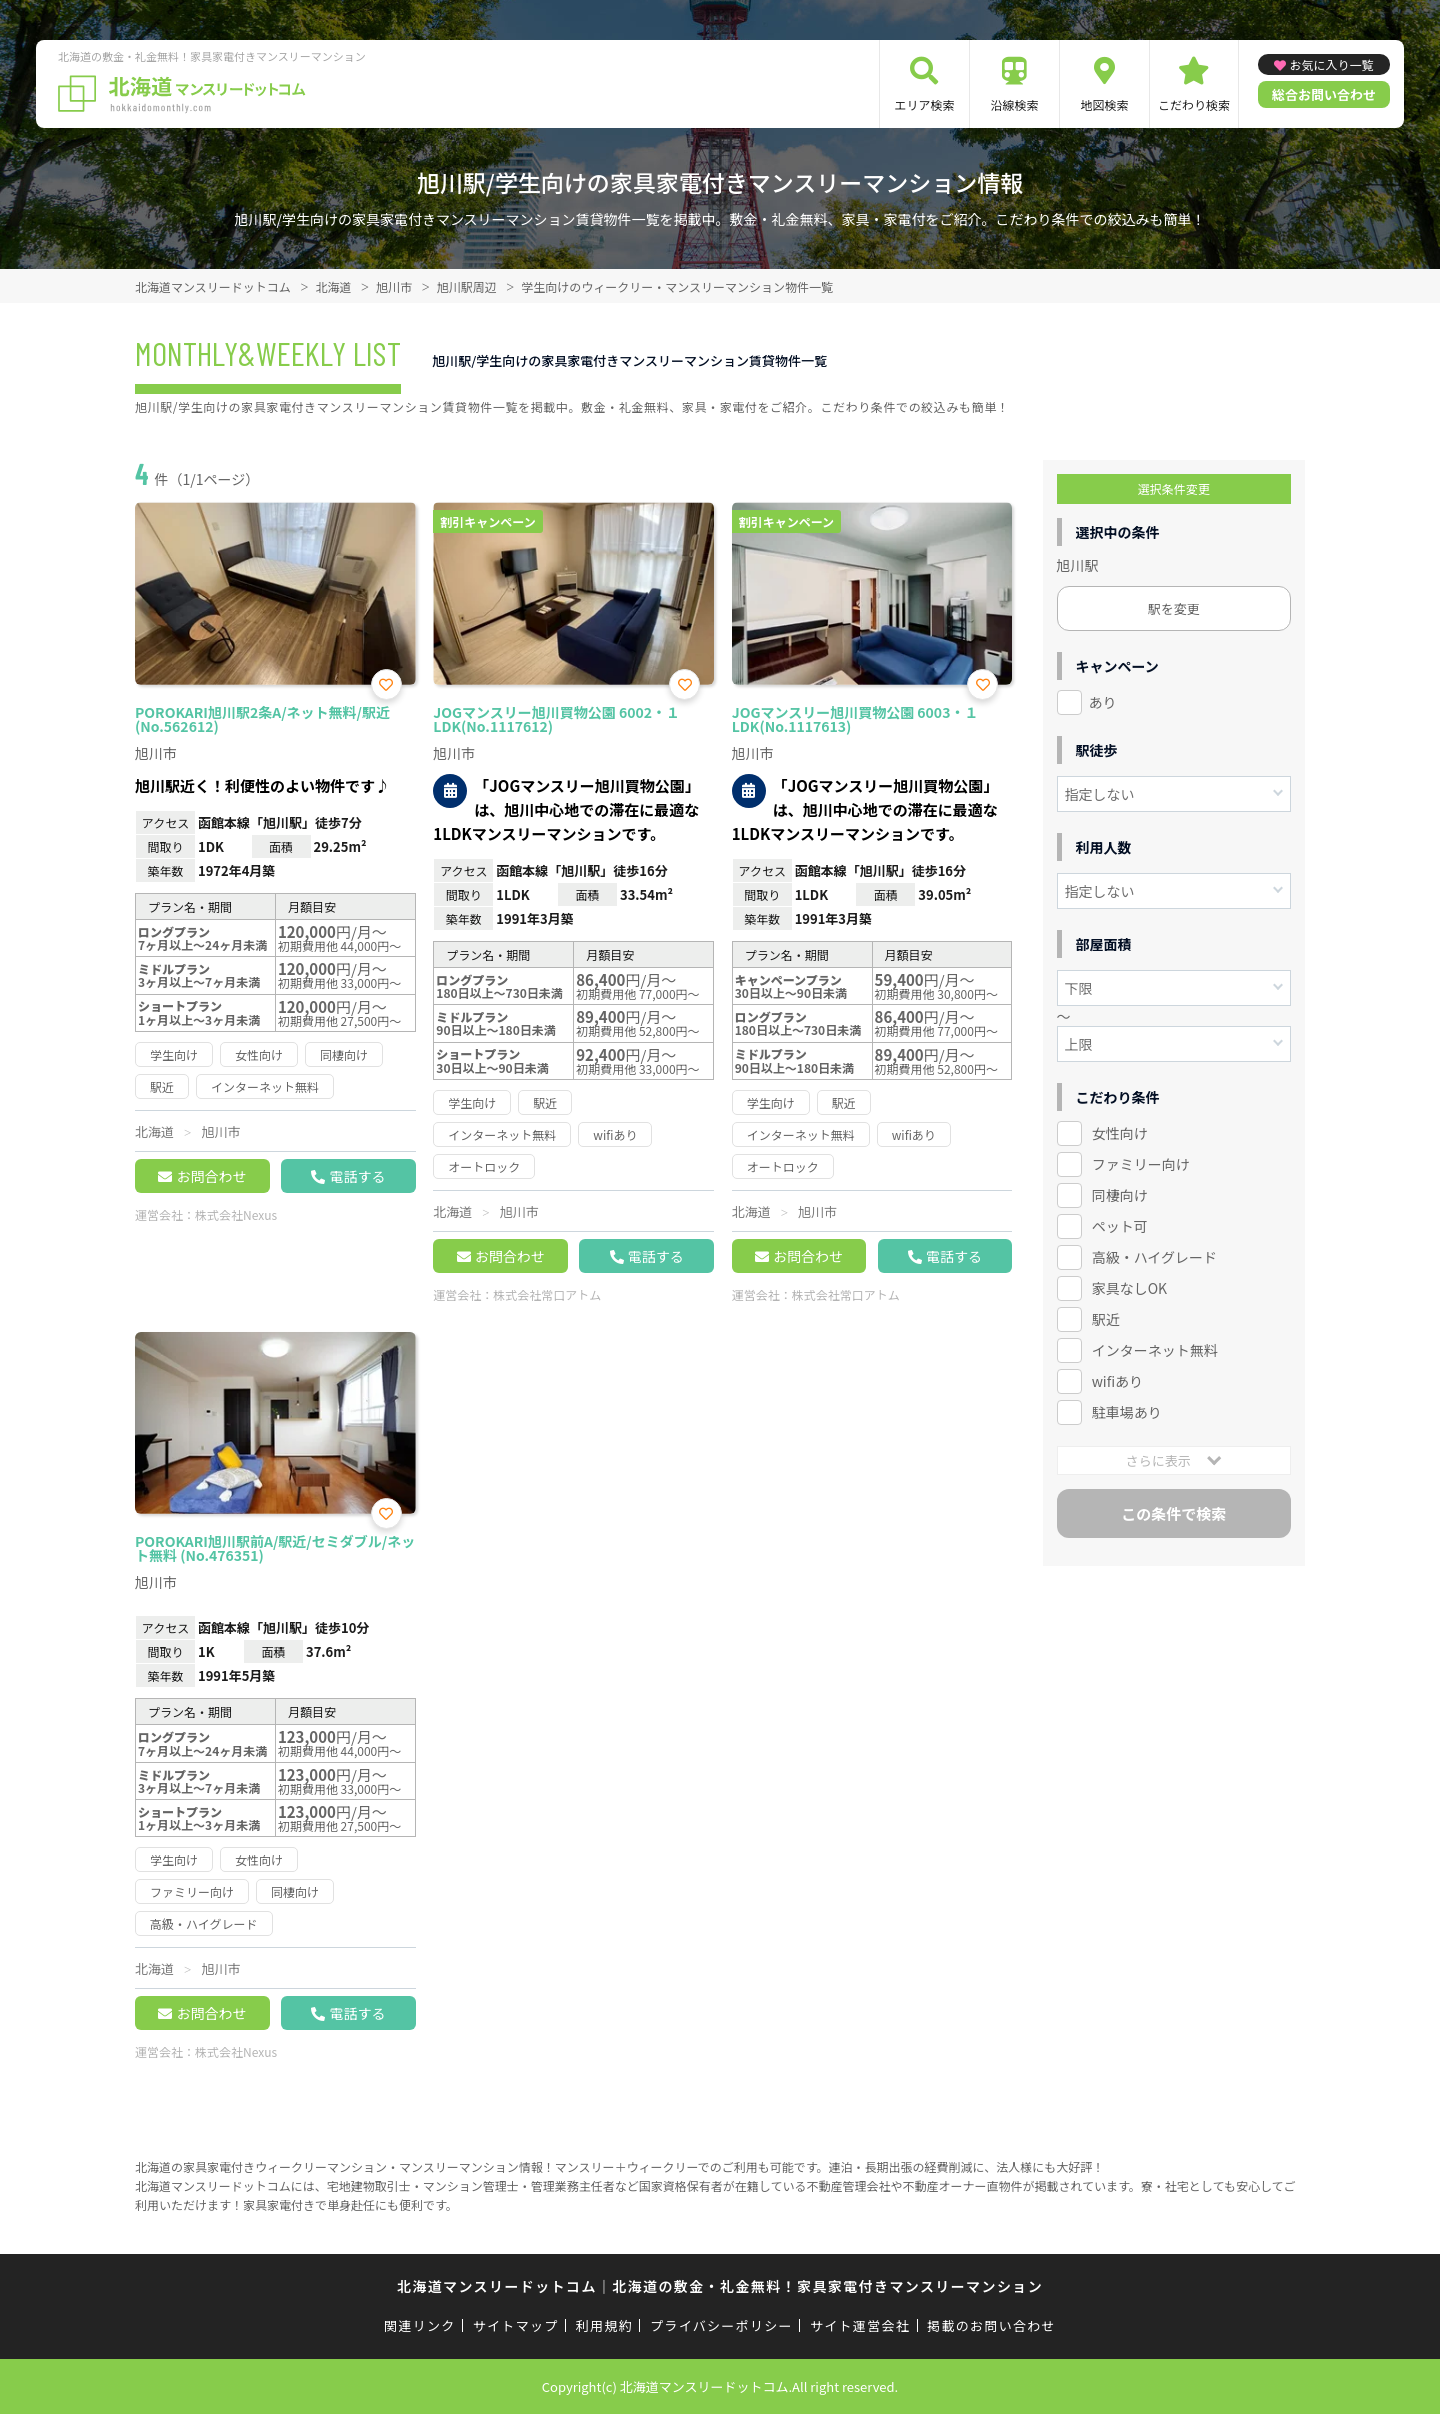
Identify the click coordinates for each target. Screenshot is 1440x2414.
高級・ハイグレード (1154, 1257)
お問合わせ (211, 1176)
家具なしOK (1129, 1288)
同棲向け (1120, 1195)
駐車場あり (1127, 1412)
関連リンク (420, 2325)
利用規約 (604, 2325)
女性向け (1120, 1133)
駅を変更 (1174, 608)
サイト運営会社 (860, 2325)
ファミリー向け (1141, 1164)
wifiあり (1117, 1381)
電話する (357, 1176)
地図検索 (1104, 104)
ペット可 (1120, 1226)
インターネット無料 (1155, 1350)
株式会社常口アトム (547, 1294)
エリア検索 (924, 104)
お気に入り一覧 (1331, 64)
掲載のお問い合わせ (991, 2325)
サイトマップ (516, 2325)
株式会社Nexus (236, 1214)
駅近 (1106, 1319)
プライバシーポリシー (721, 2325)
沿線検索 (1014, 104)
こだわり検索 (1194, 104)
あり (1103, 702)
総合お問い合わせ (1324, 94)
